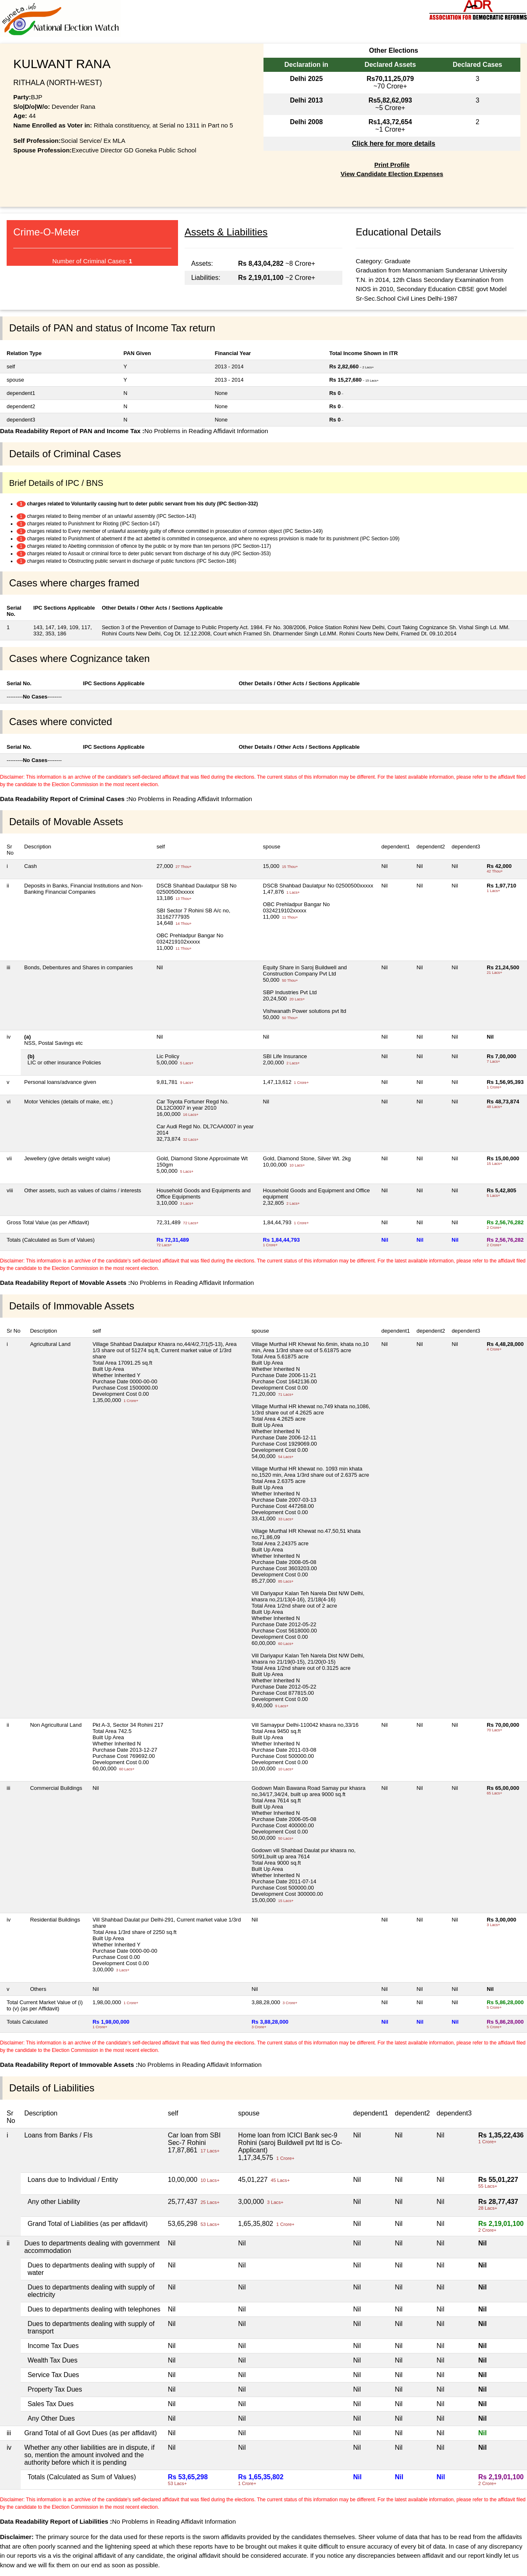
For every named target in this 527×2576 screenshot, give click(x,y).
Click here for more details (393, 143)
